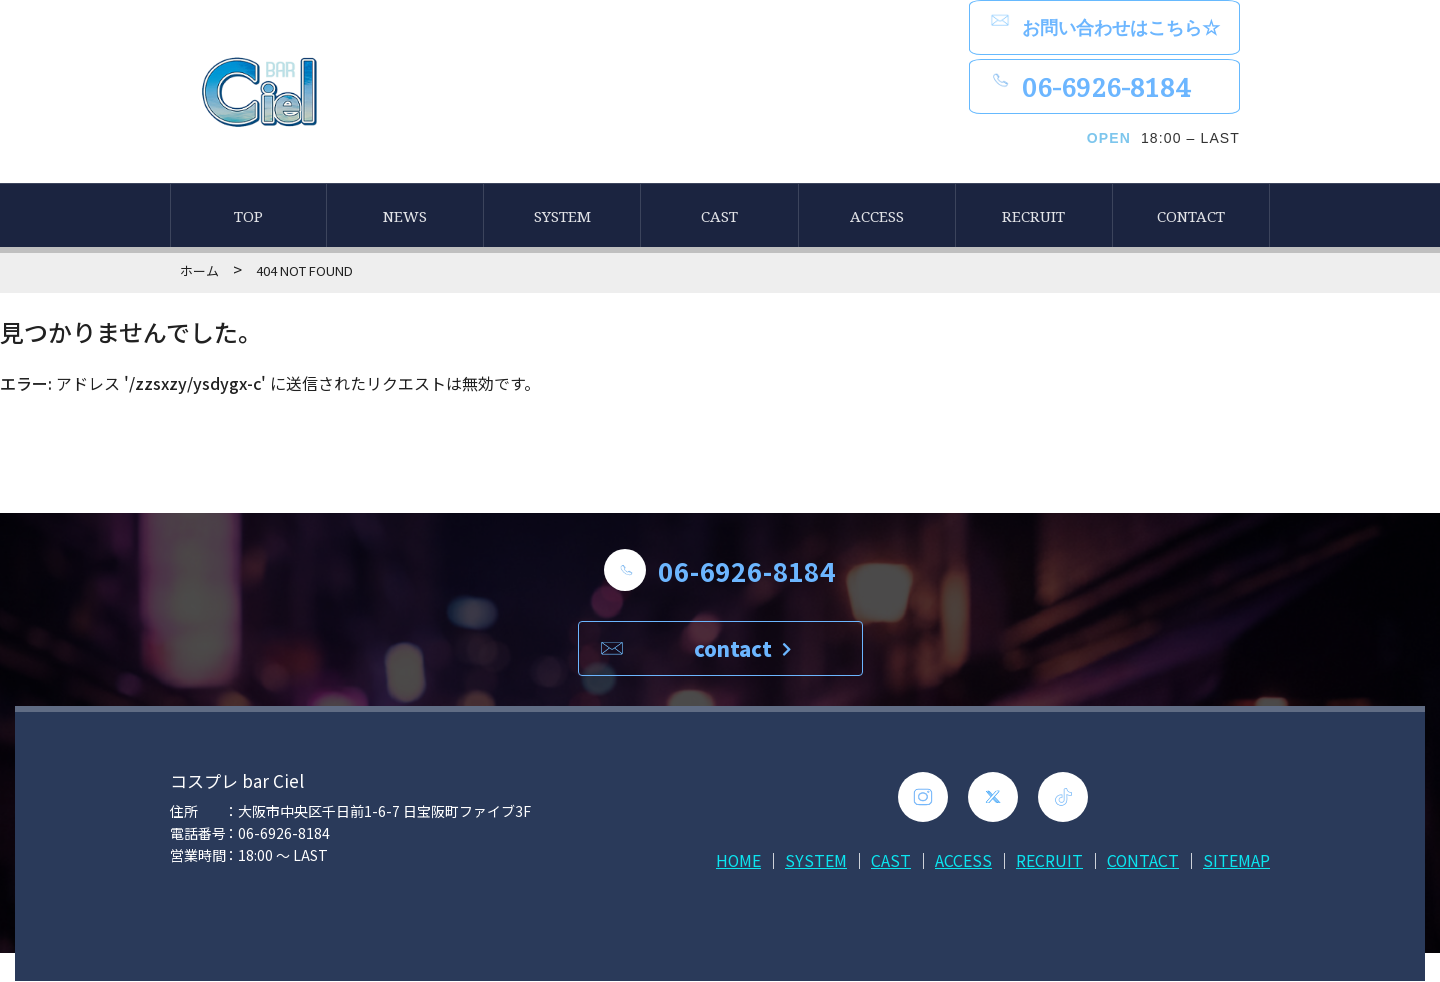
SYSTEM (562, 217)
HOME (737, 861)
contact (742, 649)
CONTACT (1191, 217)
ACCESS (877, 217)
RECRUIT (1033, 217)
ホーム (199, 271)
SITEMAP (1236, 861)
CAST (719, 217)
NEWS (405, 217)
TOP (248, 217)
